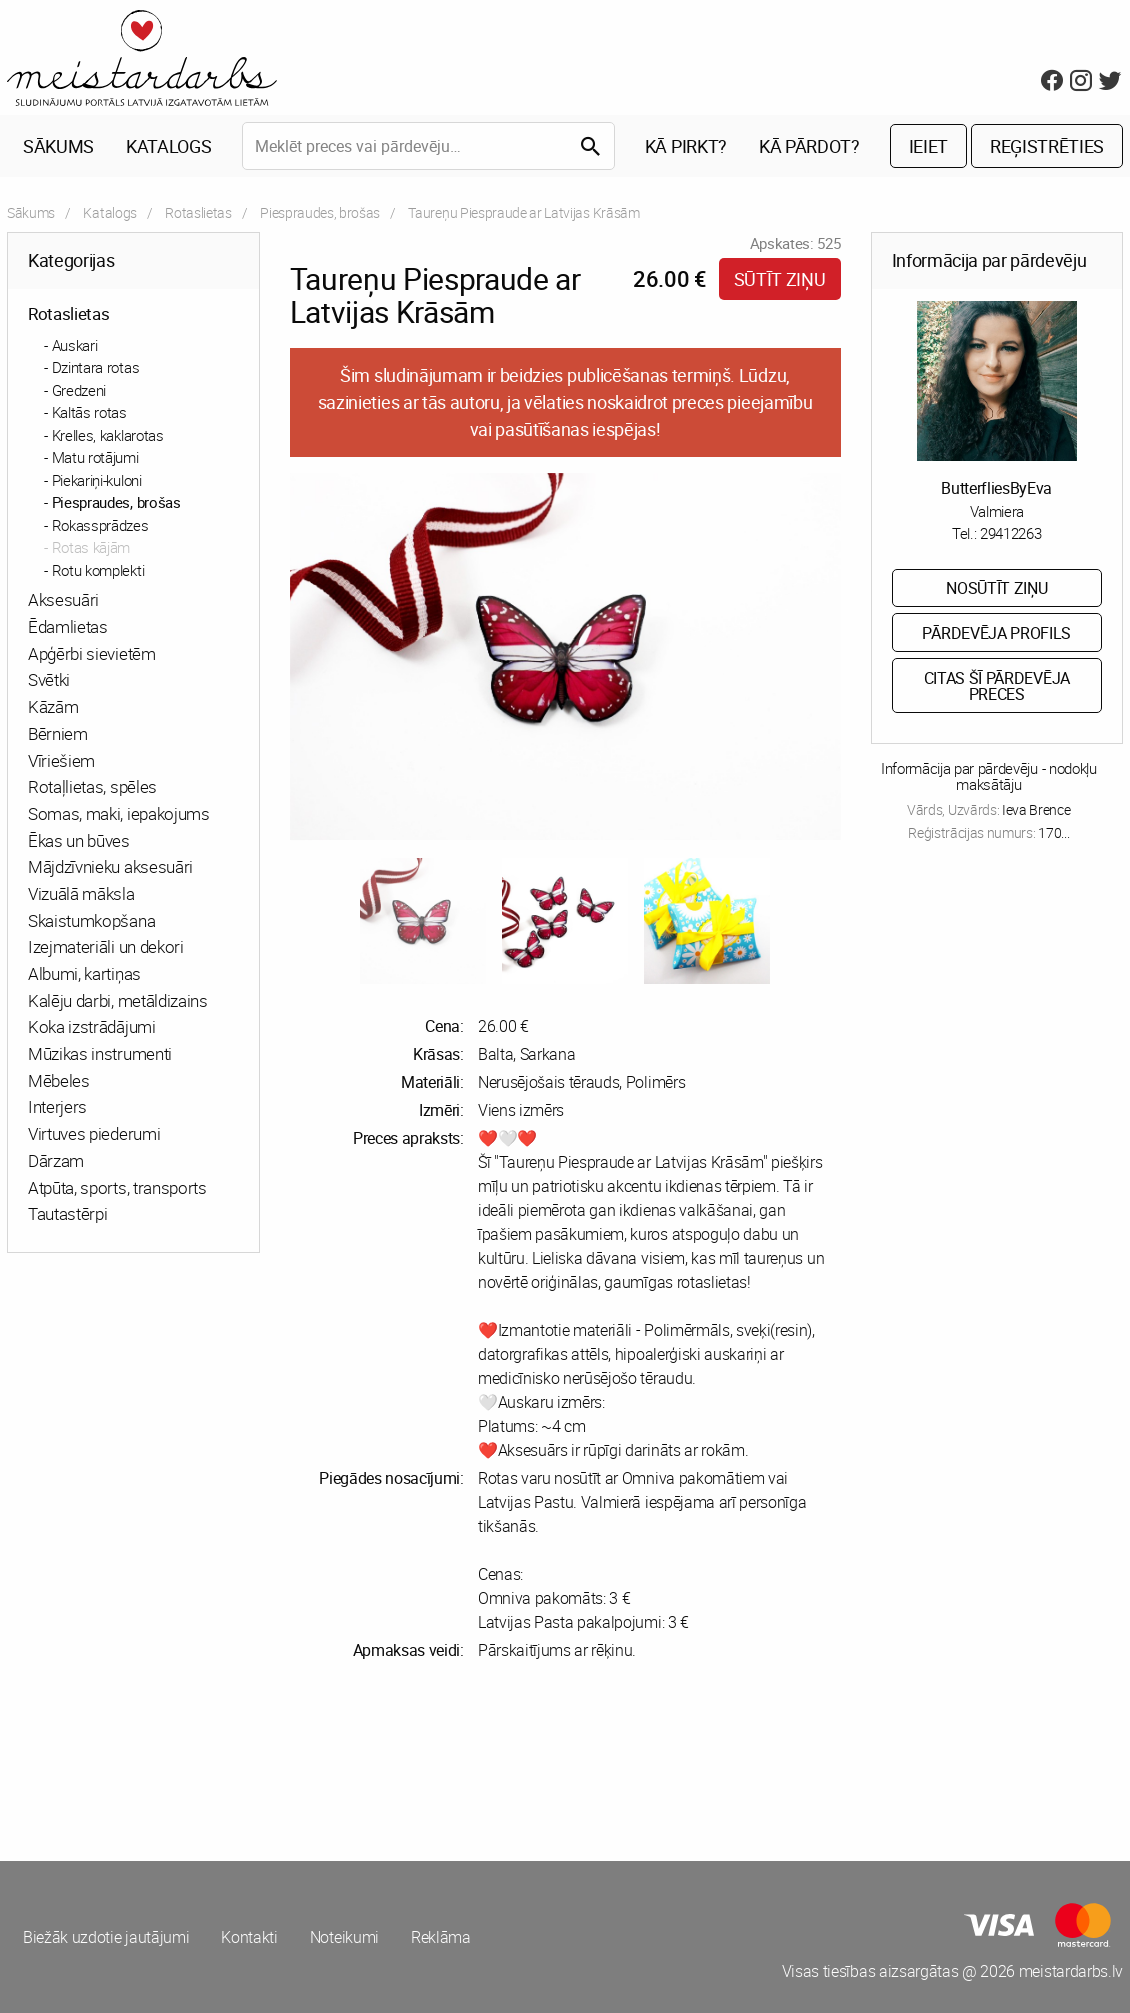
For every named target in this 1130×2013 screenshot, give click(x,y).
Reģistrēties (1047, 146)
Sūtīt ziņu (780, 279)
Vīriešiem (61, 760)
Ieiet (928, 146)
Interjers (57, 1106)
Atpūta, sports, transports (117, 1187)
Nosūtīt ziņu (996, 588)
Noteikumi (344, 1937)
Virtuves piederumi (94, 1133)
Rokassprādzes (100, 525)
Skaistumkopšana (91, 920)
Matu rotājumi (95, 457)
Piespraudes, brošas (320, 212)
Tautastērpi (67, 1213)
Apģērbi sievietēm (92, 653)
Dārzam (56, 1160)
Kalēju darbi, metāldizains (118, 1000)
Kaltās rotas (89, 412)
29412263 (1010, 533)
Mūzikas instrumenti (100, 1053)
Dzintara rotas (96, 367)
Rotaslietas (198, 212)
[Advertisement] (282, 1761)
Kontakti (249, 1937)
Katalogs (168, 146)
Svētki (49, 679)
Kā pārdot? (809, 146)
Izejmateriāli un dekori (106, 946)
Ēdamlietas (68, 626)
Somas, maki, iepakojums (119, 813)
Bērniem (58, 733)
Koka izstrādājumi (92, 1026)
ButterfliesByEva (996, 488)
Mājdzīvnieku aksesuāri (110, 866)
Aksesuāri (63, 599)
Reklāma (441, 1937)
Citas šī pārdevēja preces (997, 686)
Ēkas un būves (79, 840)
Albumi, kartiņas (84, 973)
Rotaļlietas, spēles (92, 786)
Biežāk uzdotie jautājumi (106, 1937)
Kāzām (53, 706)
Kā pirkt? (686, 146)
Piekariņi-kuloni (97, 480)
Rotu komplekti (98, 570)
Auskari (75, 345)
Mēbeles (59, 1080)
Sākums (58, 146)
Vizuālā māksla (81, 893)
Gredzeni (79, 390)
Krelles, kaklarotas (108, 435)
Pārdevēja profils (996, 633)
